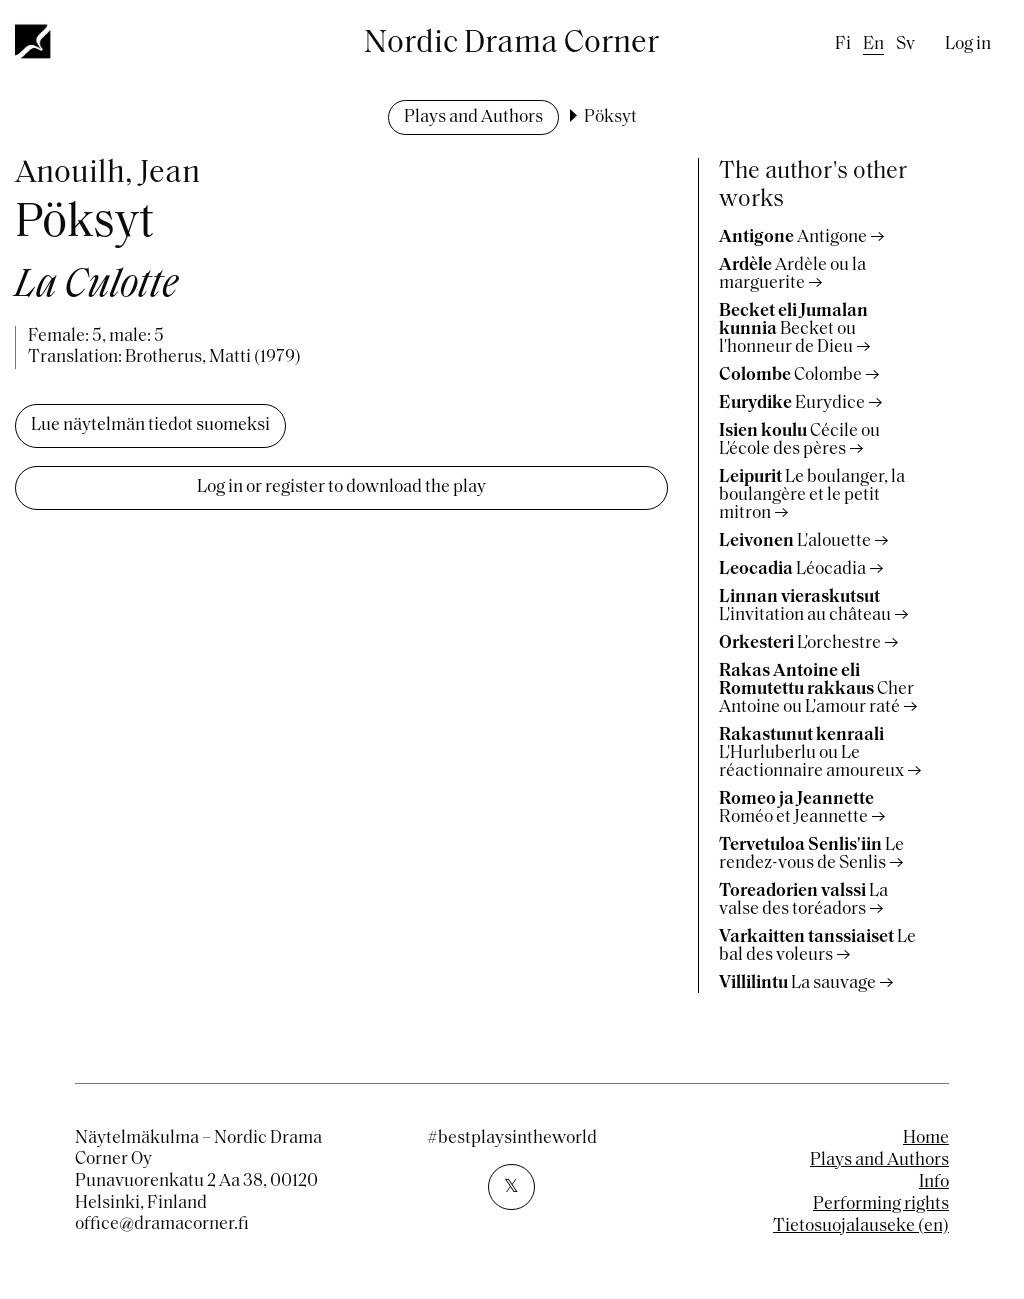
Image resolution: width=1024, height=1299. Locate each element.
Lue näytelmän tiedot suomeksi (150, 425)
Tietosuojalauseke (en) (861, 1226)
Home (926, 1138)
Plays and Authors (473, 117)
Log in (968, 44)
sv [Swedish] (905, 44)
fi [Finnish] (843, 44)
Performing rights (881, 1204)
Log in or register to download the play (341, 487)
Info (934, 1182)
